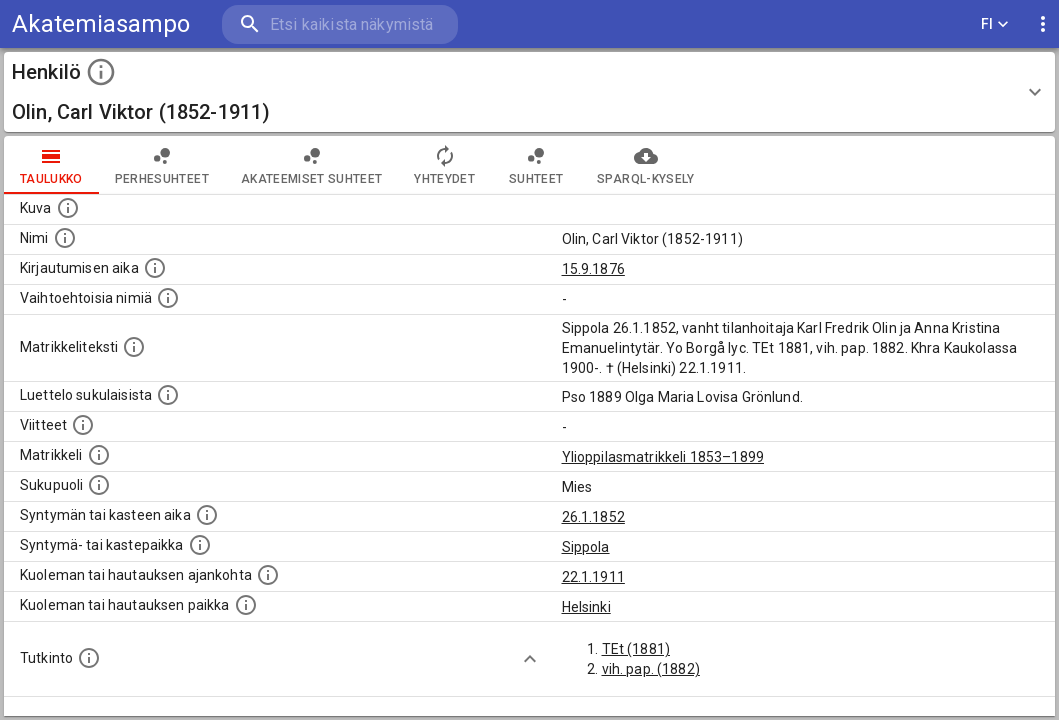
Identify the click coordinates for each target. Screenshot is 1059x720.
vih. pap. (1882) (651, 669)
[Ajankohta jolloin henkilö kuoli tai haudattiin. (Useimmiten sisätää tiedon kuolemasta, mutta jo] (268, 575)
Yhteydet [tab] (444, 165)
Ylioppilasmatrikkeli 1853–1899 (663, 457)
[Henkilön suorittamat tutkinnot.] (89, 658)
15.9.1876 (593, 269)
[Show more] (530, 659)
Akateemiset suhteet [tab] (312, 165)
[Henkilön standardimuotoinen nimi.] (65, 238)
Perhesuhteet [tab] (162, 165)
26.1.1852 (593, 517)
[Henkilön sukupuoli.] (99, 485)
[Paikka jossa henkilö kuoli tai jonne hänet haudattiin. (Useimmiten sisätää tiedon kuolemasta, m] (246, 605)
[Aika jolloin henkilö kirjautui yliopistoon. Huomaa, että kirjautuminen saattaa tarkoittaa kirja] (155, 268)
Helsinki (586, 607)
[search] (340, 24)
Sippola (586, 547)
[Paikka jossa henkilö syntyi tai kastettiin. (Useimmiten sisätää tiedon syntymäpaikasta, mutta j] (200, 545)
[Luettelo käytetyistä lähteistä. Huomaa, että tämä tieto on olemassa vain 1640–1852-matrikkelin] (83, 425)
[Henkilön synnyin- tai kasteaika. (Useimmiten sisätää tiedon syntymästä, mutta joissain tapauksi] (207, 515)
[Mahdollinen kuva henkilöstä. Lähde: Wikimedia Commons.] (68, 208)
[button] (529, 92)
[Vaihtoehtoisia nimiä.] (168, 298)
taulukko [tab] (51, 165)
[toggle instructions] (101, 72)
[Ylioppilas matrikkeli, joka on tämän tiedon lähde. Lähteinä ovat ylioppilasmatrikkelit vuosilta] (99, 455)
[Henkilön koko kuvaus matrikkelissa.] (134, 347)
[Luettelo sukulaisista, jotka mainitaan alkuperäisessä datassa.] (168, 395)
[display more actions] (1043, 24)
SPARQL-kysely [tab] (645, 165)
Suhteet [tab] (536, 165)
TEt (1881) (636, 649)
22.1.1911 (593, 577)
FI (995, 24)
